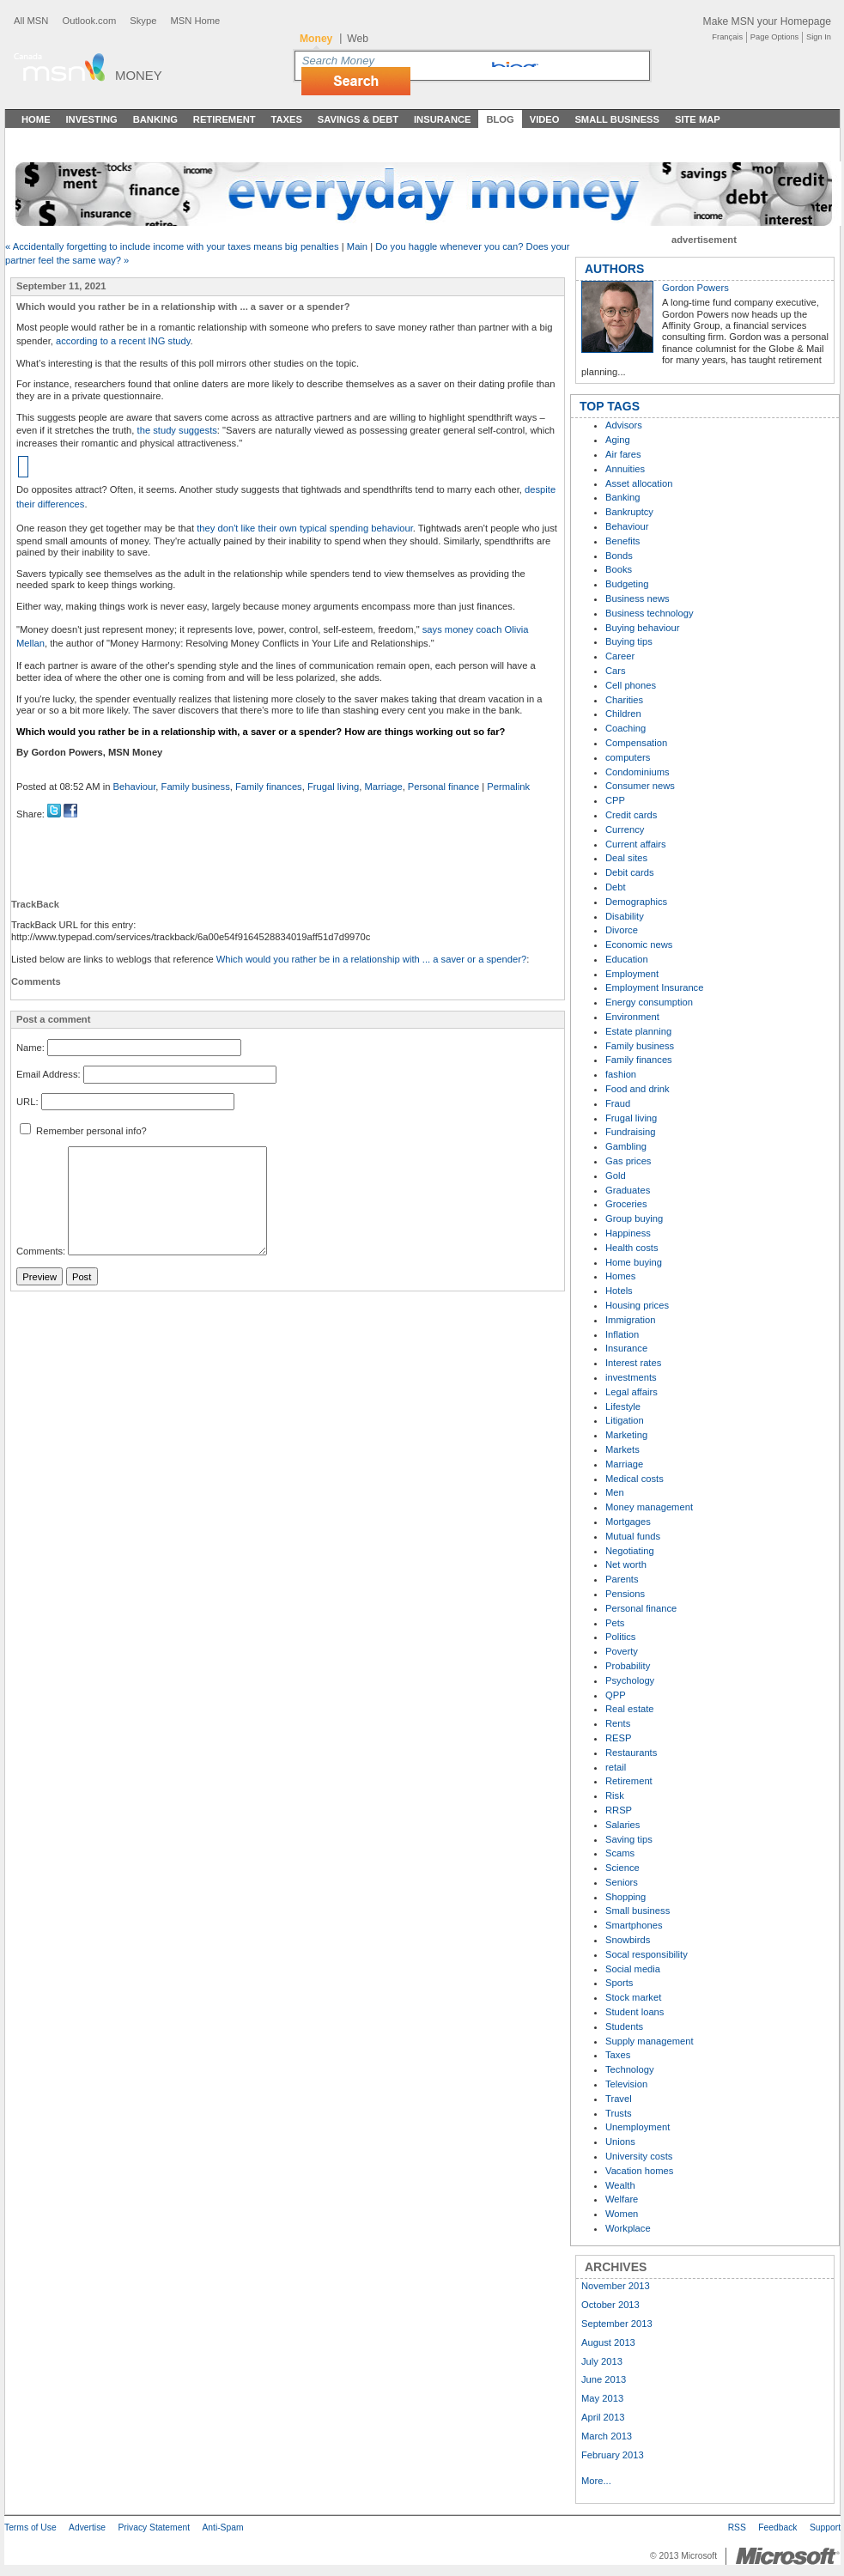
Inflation (622, 1334)
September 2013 (617, 2323)
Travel (618, 2098)
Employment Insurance (654, 987)
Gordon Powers (695, 288)
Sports (619, 1983)
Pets (614, 1623)
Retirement (224, 119)
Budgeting (626, 584)
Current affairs (635, 844)
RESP (618, 1738)
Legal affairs (631, 1392)
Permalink (508, 786)
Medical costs (634, 1478)
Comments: (40, 1252)
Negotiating (629, 1551)
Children (623, 713)
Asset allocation (638, 483)
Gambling (626, 1146)
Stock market (633, 1997)
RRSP (618, 1810)
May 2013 (602, 2398)
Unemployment (637, 2127)
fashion (620, 1074)
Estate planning (638, 1031)
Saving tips (629, 1839)
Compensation (636, 743)
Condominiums (637, 772)
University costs (638, 2156)
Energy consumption (649, 1002)
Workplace (628, 2228)
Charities (624, 700)
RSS (737, 2527)
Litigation (624, 1420)
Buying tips (629, 641)
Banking (155, 119)
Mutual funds (632, 1536)
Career (620, 656)
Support (825, 2527)
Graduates (627, 1190)
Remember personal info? (83, 1131)
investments (631, 1377)
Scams (620, 1853)
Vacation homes (639, 2171)
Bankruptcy (629, 512)
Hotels (619, 1290)
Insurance (442, 119)
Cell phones (630, 685)
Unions (620, 2141)
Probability (627, 1666)
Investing (92, 119)
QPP (615, 1695)
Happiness (628, 1233)
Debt (615, 887)
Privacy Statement (154, 2527)
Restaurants (631, 1752)
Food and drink (637, 1089)
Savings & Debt (358, 119)
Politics (620, 1636)
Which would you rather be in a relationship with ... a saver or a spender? (371, 959)
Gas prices (628, 1161)
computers (627, 757)
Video (545, 119)
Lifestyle (623, 1406)
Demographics (636, 901)
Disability (624, 916)
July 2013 (601, 2361)
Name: (30, 1047)
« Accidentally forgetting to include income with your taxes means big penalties (172, 246)
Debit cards (629, 872)
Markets (622, 1449)
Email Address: (48, 1075)
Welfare (621, 2199)
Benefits (622, 541)
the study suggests (177, 430)
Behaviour (134, 786)
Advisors (623, 425)
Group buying (634, 1218)
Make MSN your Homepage (767, 21)
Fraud (617, 1103)
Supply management (649, 2041)
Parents (622, 1579)
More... (596, 2481)
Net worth (626, 1564)
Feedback (777, 2527)
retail (615, 1767)
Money (138, 75)
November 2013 (615, 2286)
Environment (632, 1017)
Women (621, 2213)
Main (357, 246)
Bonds (619, 555)
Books (618, 569)
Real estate (629, 1709)
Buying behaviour (642, 628)
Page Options (774, 37)
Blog (499, 119)
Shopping (625, 1897)
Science (622, 1867)
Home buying (633, 1262)
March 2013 (606, 2436)
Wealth (620, 2185)
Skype (143, 20)
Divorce (621, 930)
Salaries (622, 1825)
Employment (632, 974)
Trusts (618, 2113)
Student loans (634, 2012)
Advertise (87, 2527)
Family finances (268, 786)
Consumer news (640, 786)
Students (624, 2026)
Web (357, 39)
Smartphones (634, 1925)
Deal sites (626, 858)
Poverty (621, 1651)
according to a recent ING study (123, 341)
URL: (27, 1102)
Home (36, 119)
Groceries (626, 1204)
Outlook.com (89, 20)
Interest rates (633, 1363)
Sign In (818, 37)
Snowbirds (627, 1940)
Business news (637, 598)
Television (626, 2084)
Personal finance (443, 786)
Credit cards (631, 815)
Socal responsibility (646, 1954)
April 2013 (602, 2417)
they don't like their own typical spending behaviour (305, 528)
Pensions (625, 1594)
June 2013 (603, 2379)
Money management (649, 1507)
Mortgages (628, 1521)
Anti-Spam (222, 2527)
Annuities (625, 469)
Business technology (649, 613)
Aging (617, 439)
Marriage (383, 786)
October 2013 (610, 2305)
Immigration (630, 1320)
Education (626, 959)
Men (614, 1492)
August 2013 (608, 2342)
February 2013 (612, 2455)
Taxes (285, 119)
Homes (620, 1276)
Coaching (625, 728)
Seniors (621, 1882)
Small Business (616, 119)
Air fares (623, 454)
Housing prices (637, 1305)
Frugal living (333, 786)
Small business (637, 1910)
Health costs (632, 1247)
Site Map (697, 119)
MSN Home (195, 20)
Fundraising (630, 1132)
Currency (624, 829)
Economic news (638, 944)
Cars (615, 670)
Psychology (629, 1680)
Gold (615, 1175)
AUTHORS (614, 269)
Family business (195, 786)
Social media (632, 1969)
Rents (617, 1723)
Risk (614, 1795)
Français (727, 37)
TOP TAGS (610, 406)
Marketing (626, 1435)
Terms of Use (30, 2527)
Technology (629, 2069)
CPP (615, 800)
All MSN (31, 20)
